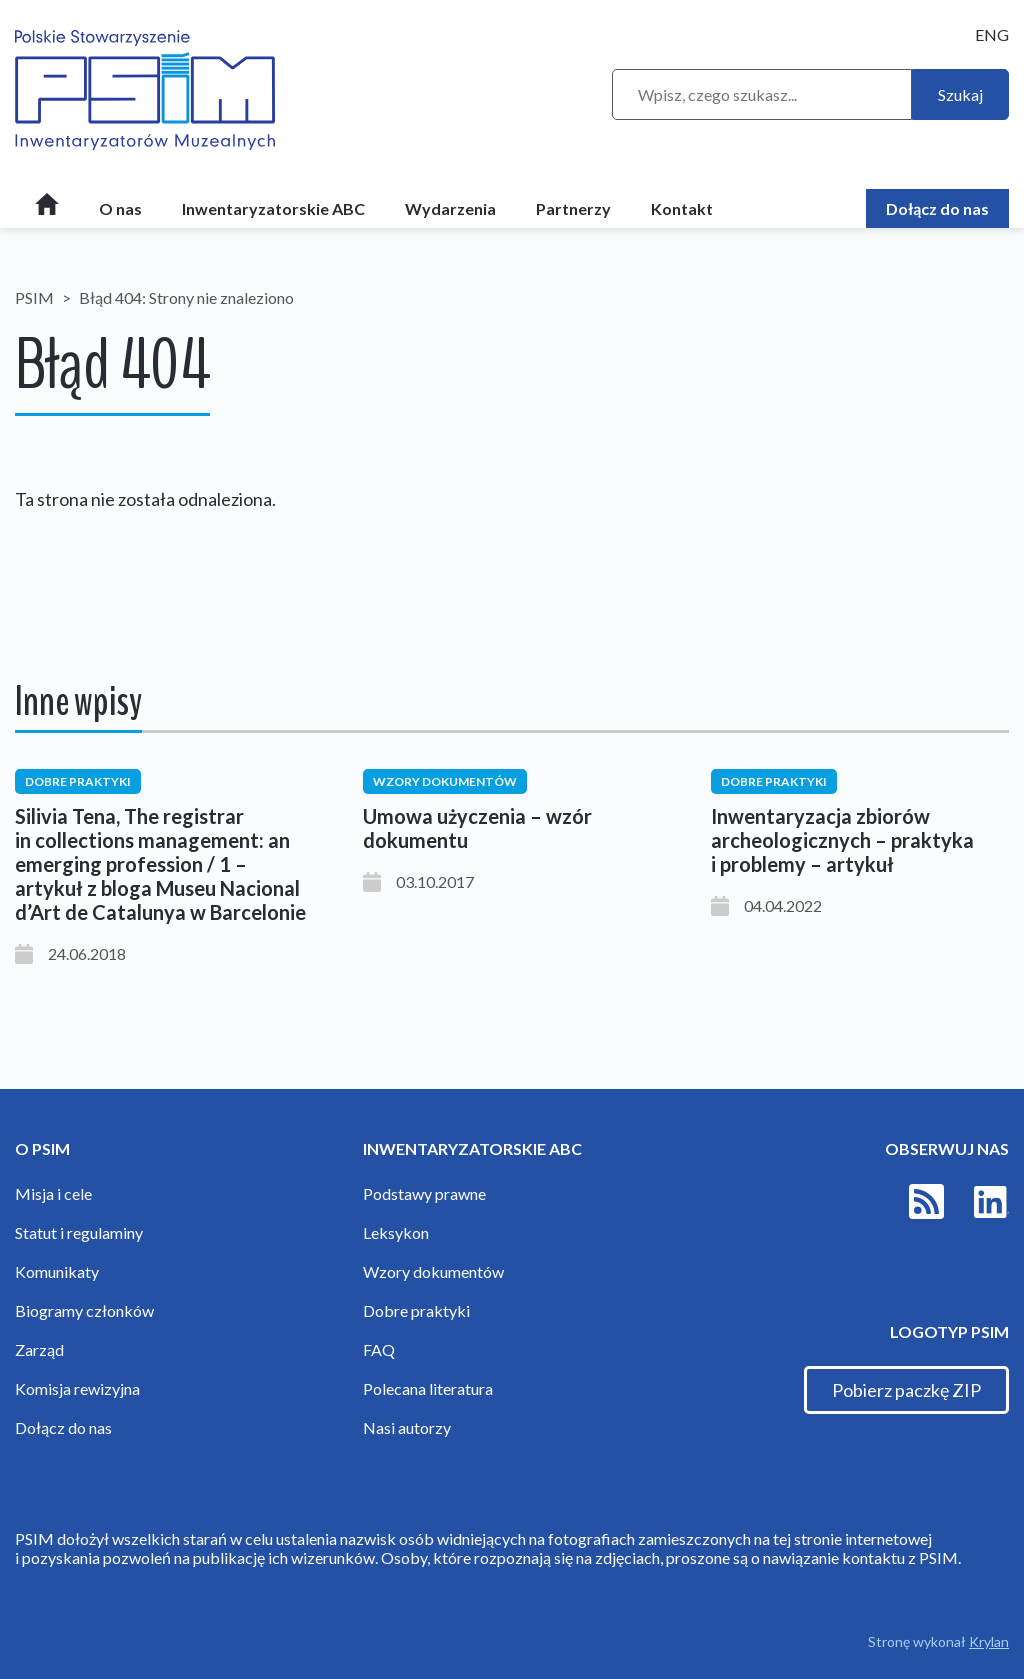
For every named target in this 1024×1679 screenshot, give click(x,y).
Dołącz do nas (937, 208)
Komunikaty (57, 1271)
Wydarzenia (450, 208)
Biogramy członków (84, 1310)
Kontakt (682, 208)
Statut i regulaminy (79, 1232)
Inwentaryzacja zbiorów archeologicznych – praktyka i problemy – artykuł (842, 840)
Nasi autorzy (407, 1427)
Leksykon (396, 1232)
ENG (992, 34)
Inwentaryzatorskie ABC (273, 208)
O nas (120, 208)
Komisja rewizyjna (77, 1388)
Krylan (989, 1641)
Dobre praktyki (416, 1310)
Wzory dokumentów (433, 1271)
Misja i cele (53, 1193)
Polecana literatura (428, 1388)
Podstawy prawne (424, 1193)
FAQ (379, 1349)
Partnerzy (573, 208)
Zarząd (39, 1349)
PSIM (34, 297)
